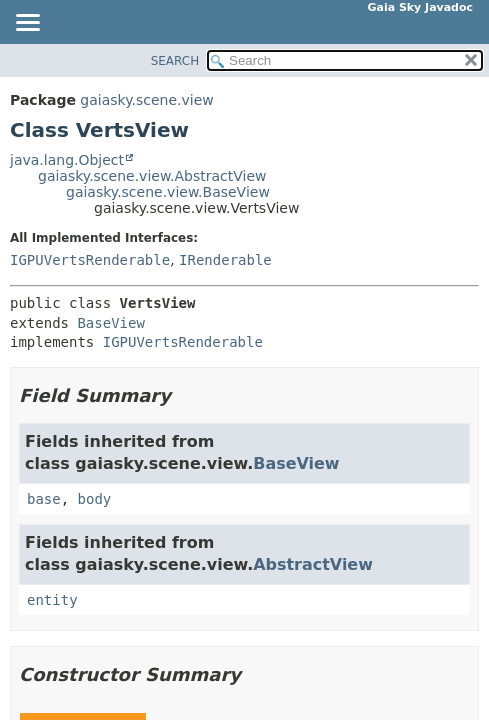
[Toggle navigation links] (27, 24)
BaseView (110, 323)
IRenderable (225, 260)
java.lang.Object (67, 160)
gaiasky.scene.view (146, 100)
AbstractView (313, 564)
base (44, 499)
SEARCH (175, 61)
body (95, 499)
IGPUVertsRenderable (90, 260)
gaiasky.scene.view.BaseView (168, 192)
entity (52, 600)
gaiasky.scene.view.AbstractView (152, 176)
